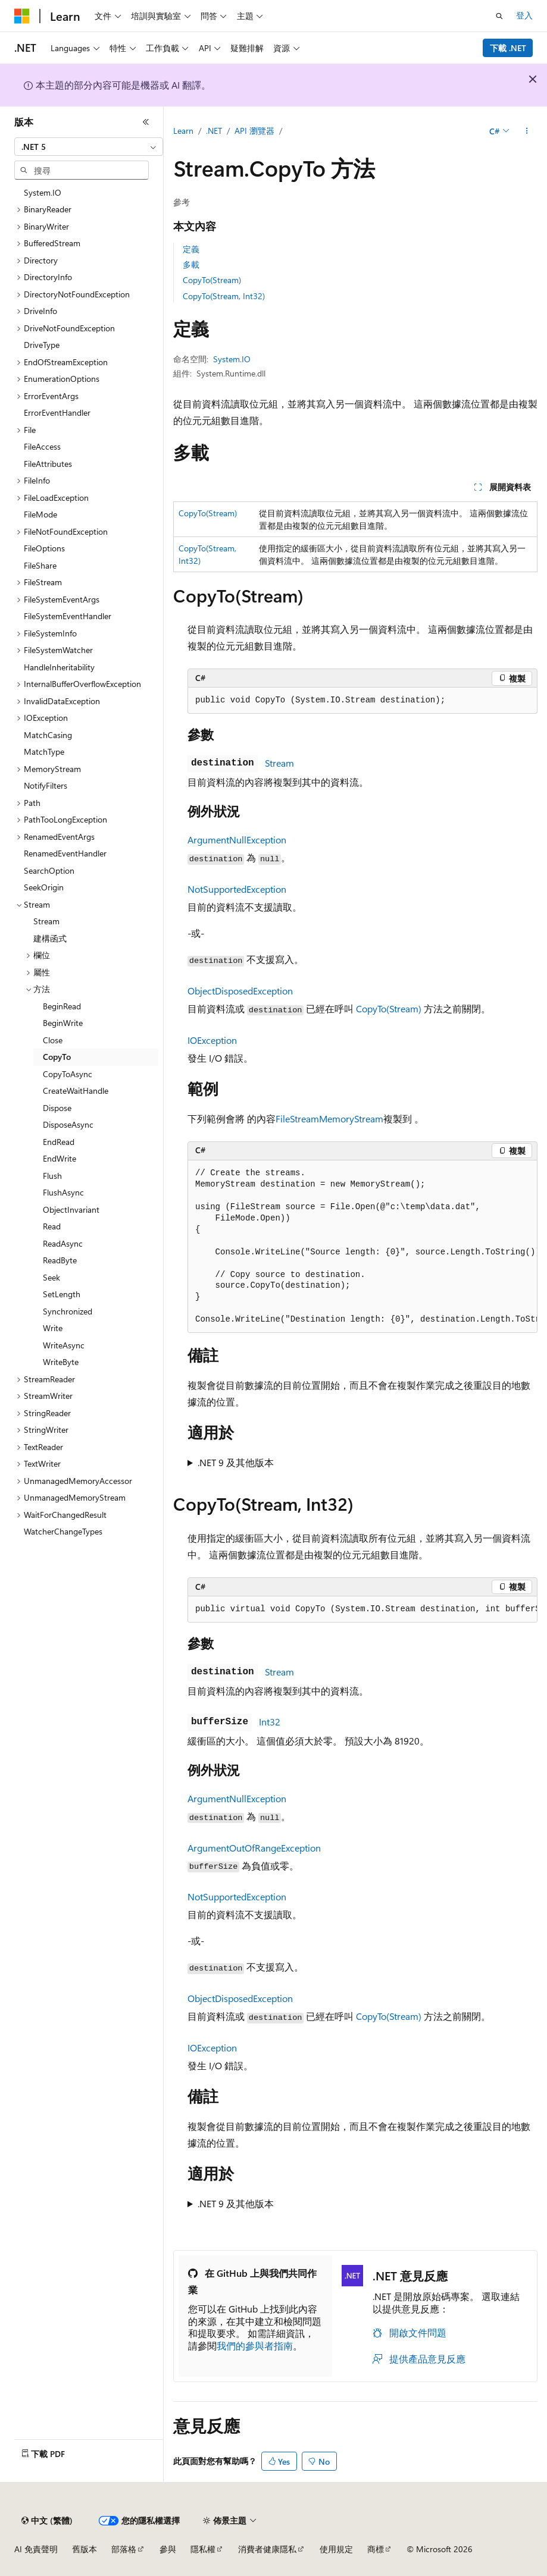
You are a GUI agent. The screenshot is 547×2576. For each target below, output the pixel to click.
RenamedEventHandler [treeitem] (65, 853)
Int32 (269, 1721)
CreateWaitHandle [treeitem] (75, 1090)
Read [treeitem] (52, 1226)
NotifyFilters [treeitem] (45, 785)
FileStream (297, 1118)
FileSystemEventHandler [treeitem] (67, 616)
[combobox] (88, 146)
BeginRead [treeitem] (62, 1006)
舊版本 (84, 2549)
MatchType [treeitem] (44, 751)
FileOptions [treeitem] (44, 548)
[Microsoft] (22, 16)
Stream (279, 763)
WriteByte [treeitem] (61, 1361)
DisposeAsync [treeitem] (68, 1124)
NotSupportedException (236, 889)
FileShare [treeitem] (40, 565)
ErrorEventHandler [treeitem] (57, 412)
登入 (524, 15)
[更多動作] (527, 131)
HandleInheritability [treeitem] (59, 667)
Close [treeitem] (52, 1040)
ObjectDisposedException (240, 990)
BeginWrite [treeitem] (63, 1022)
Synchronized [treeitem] (67, 1311)
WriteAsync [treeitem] (64, 1345)
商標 (375, 2549)
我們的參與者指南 (255, 2345)
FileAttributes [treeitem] (48, 463)
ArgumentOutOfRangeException (254, 1847)
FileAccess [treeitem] (42, 446)
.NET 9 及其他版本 (236, 1462)
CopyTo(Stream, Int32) (224, 296)
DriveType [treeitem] (42, 344)
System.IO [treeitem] (42, 192)
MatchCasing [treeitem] (48, 735)
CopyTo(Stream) (212, 279)
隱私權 (202, 2549)
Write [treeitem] (52, 1328)
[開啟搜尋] (499, 16)
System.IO (232, 359)
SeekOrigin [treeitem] (44, 887)
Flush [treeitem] (52, 1175)
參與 (168, 2549)
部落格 (123, 2549)
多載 (191, 264)
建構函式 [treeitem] (50, 938)
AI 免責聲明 (36, 2549)
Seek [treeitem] (51, 1277)
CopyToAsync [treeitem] (67, 1074)
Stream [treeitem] (46, 921)
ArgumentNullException (236, 839)
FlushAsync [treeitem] (63, 1192)
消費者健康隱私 (267, 2549)
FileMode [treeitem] (40, 514)
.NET (214, 130)
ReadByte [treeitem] (60, 1260)
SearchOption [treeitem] (49, 870)
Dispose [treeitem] (57, 1107)
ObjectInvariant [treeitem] (71, 1209)
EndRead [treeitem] (58, 1141)
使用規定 (336, 2549)
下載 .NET (508, 48)
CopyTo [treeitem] (57, 1056)
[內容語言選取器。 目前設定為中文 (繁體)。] (47, 2520)
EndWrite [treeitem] (59, 1158)
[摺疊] (145, 122)
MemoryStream (351, 1118)
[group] (362, 1247)
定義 (191, 249)
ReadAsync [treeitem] (63, 1243)
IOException (212, 1040)
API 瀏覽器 (254, 130)
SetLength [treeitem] (61, 1294)
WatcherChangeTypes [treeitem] (63, 1531)
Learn (183, 130)
